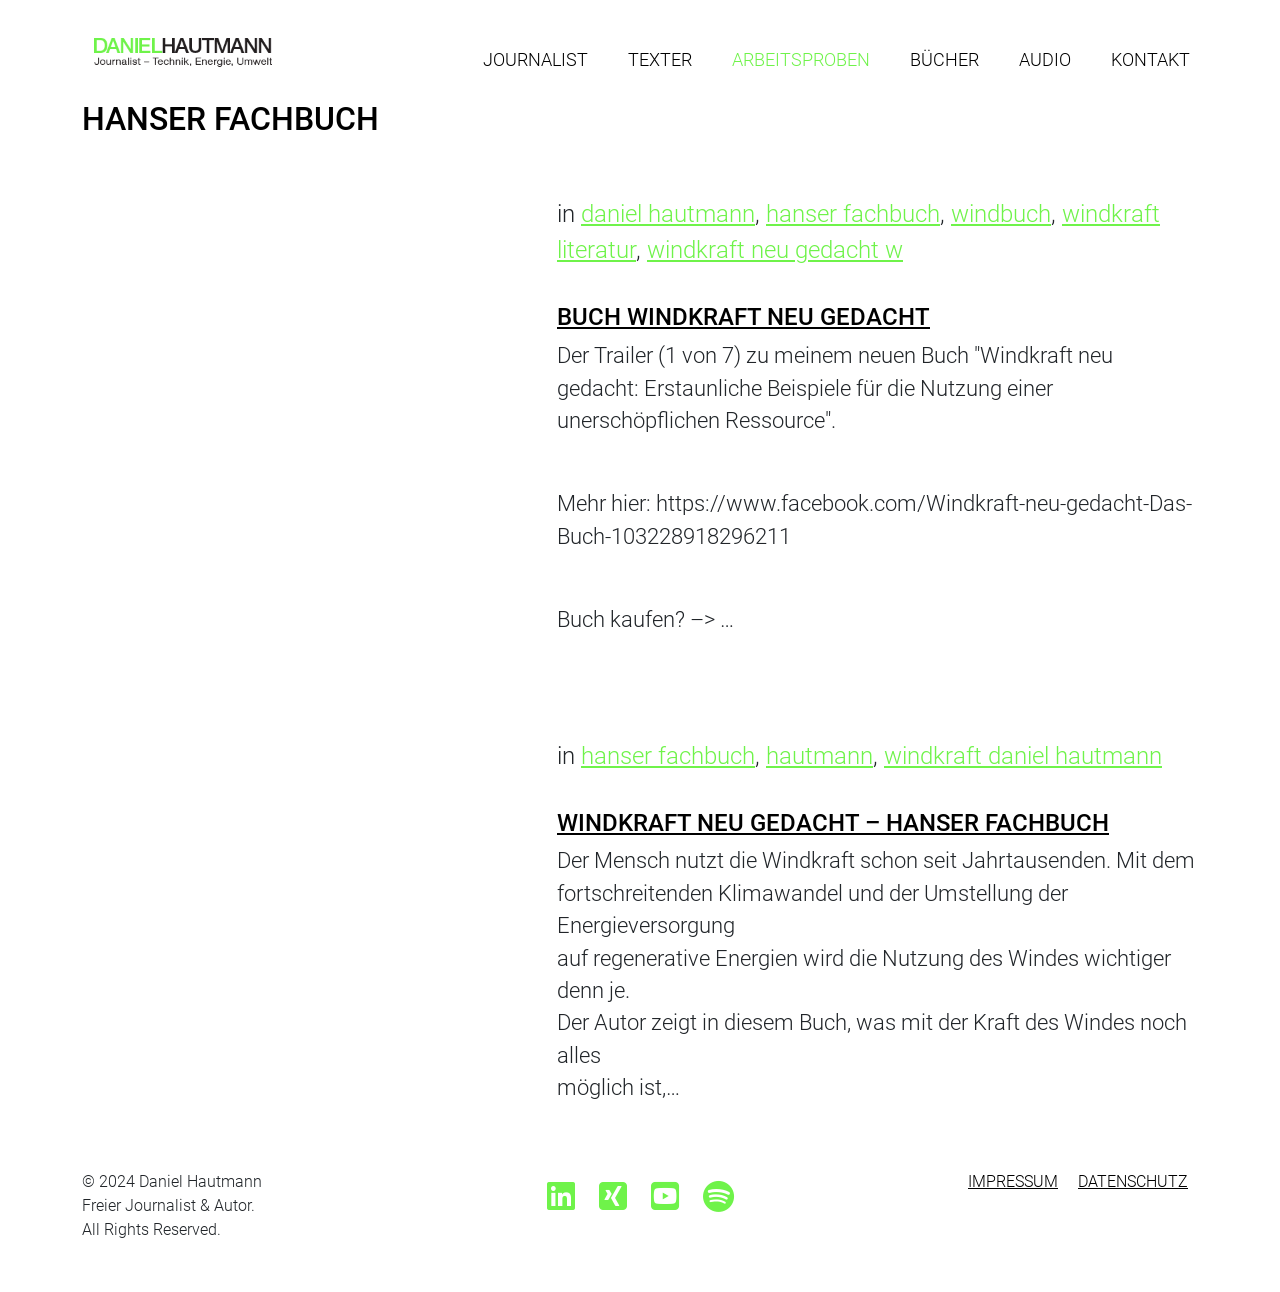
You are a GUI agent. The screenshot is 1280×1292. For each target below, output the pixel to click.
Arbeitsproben (801, 59)
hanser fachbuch (853, 214)
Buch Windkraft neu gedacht (743, 317)
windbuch (1001, 214)
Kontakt (1150, 59)
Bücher (944, 59)
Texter (660, 59)
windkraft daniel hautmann (1023, 756)
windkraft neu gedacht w (775, 250)
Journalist (535, 59)
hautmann (819, 756)
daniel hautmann (668, 214)
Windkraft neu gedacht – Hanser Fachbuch (833, 823)
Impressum (1013, 1181)
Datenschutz (1133, 1181)
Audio (1045, 59)
